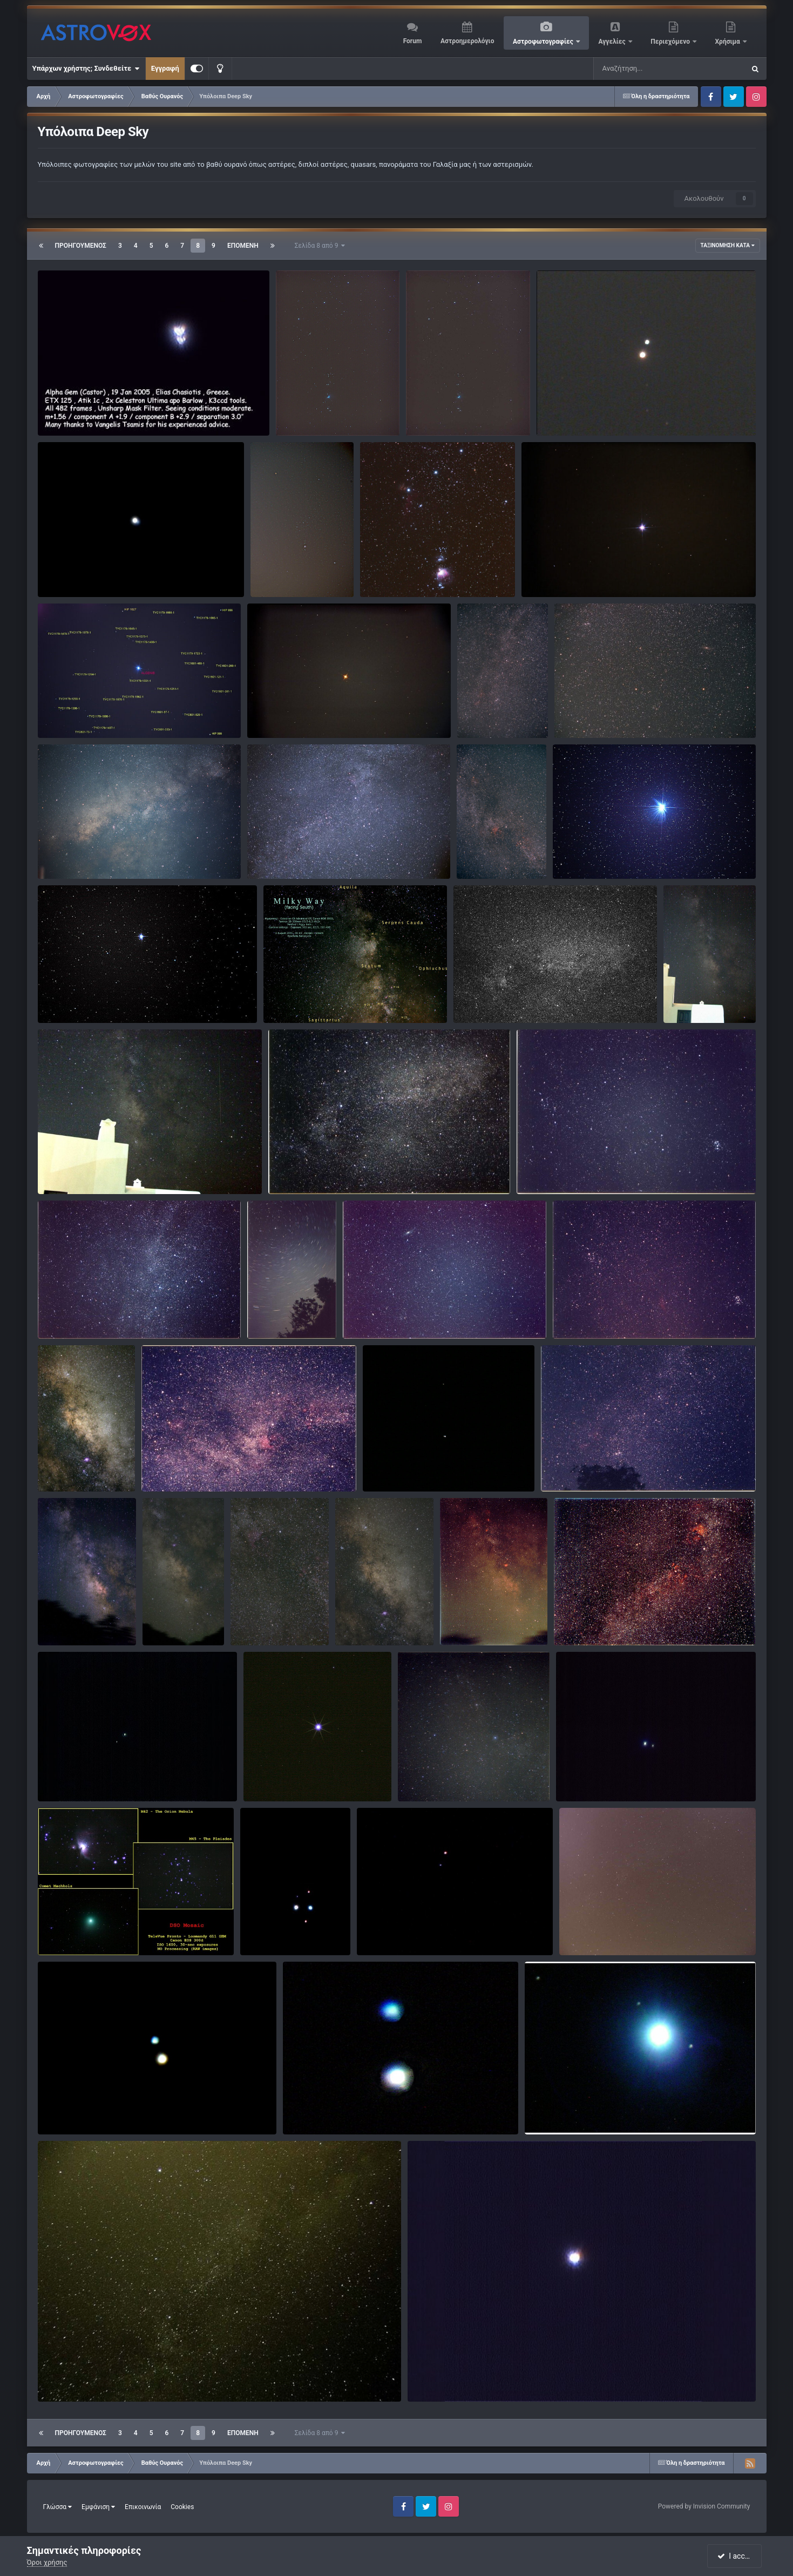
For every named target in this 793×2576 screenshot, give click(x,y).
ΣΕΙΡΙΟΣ (541, 572)
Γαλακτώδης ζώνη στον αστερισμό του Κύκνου (635, 1620)
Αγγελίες (612, 41)
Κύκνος (265, 854)
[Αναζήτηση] (647, 68)
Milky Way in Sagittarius (82, 1466)
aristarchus (76, 1633)
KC (386, 584)
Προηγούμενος (80, 245)
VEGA (423, 2376)
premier (441, 2389)
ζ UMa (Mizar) (585, 1776)
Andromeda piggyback (596, 713)
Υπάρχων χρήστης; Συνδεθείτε (86, 68)
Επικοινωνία (143, 2507)
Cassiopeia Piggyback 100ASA (93, 1314)
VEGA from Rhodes (562, 2109)
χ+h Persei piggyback (581, 1466)
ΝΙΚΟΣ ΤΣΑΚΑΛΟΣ (489, 1622)
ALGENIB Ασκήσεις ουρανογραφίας (101, 713)
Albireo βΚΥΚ (564, 410)
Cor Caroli (60, 1776)
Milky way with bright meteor (90, 1169)
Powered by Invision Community (704, 2506)
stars (255, 1930)
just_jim (431, 1789)
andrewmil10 (499, 715)
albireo (374, 1930)
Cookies (182, 2507)
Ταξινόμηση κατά (728, 245)
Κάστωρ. (58, 410)
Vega (258, 1776)
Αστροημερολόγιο (467, 41)
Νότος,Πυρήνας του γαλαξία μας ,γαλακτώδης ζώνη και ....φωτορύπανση (492, 1609)
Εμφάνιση (98, 2507)
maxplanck (289, 584)
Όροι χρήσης (47, 2562)
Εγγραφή (165, 68)
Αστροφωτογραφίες (544, 41)
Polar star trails (278, 1314)
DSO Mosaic (64, 1930)
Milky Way (686, 998)
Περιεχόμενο (671, 41)
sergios (70, 2122)
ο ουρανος (421, 1776)
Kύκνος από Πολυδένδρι (605, 1930)
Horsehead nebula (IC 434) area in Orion (430, 572)
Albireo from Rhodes (322, 2109)
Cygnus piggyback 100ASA (317, 1169)
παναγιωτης (316, 423)
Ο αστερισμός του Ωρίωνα (299, 572)
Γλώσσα (57, 2507)
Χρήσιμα (728, 41)
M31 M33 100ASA (379, 1314)
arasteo (274, 1942)
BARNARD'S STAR (73, 998)
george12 (558, 584)
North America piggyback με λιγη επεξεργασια (222, 1466)
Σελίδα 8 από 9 (320, 245)
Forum (412, 41)
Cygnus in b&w (483, 998)
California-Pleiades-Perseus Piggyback (621, 1314)
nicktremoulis (602, 1942)
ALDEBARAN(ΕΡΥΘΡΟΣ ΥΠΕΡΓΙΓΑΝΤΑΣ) (317, 713)
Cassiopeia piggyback (498, 703)
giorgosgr (490, 1011)
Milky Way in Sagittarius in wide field (179, 1620)
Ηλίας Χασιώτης (85, 423)
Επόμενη (243, 245)
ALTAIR (571, 854)
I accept (736, 2556)
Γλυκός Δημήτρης (333, 2122)
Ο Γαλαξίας (62, 854)
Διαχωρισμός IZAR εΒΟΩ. (86, 572)
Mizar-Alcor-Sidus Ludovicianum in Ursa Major (443, 1466)
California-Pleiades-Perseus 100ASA (581, 1169)
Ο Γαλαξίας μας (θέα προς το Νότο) (326, 998)
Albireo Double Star (75, 2109)
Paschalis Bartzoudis (317, 1011)
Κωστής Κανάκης (585, 423)
